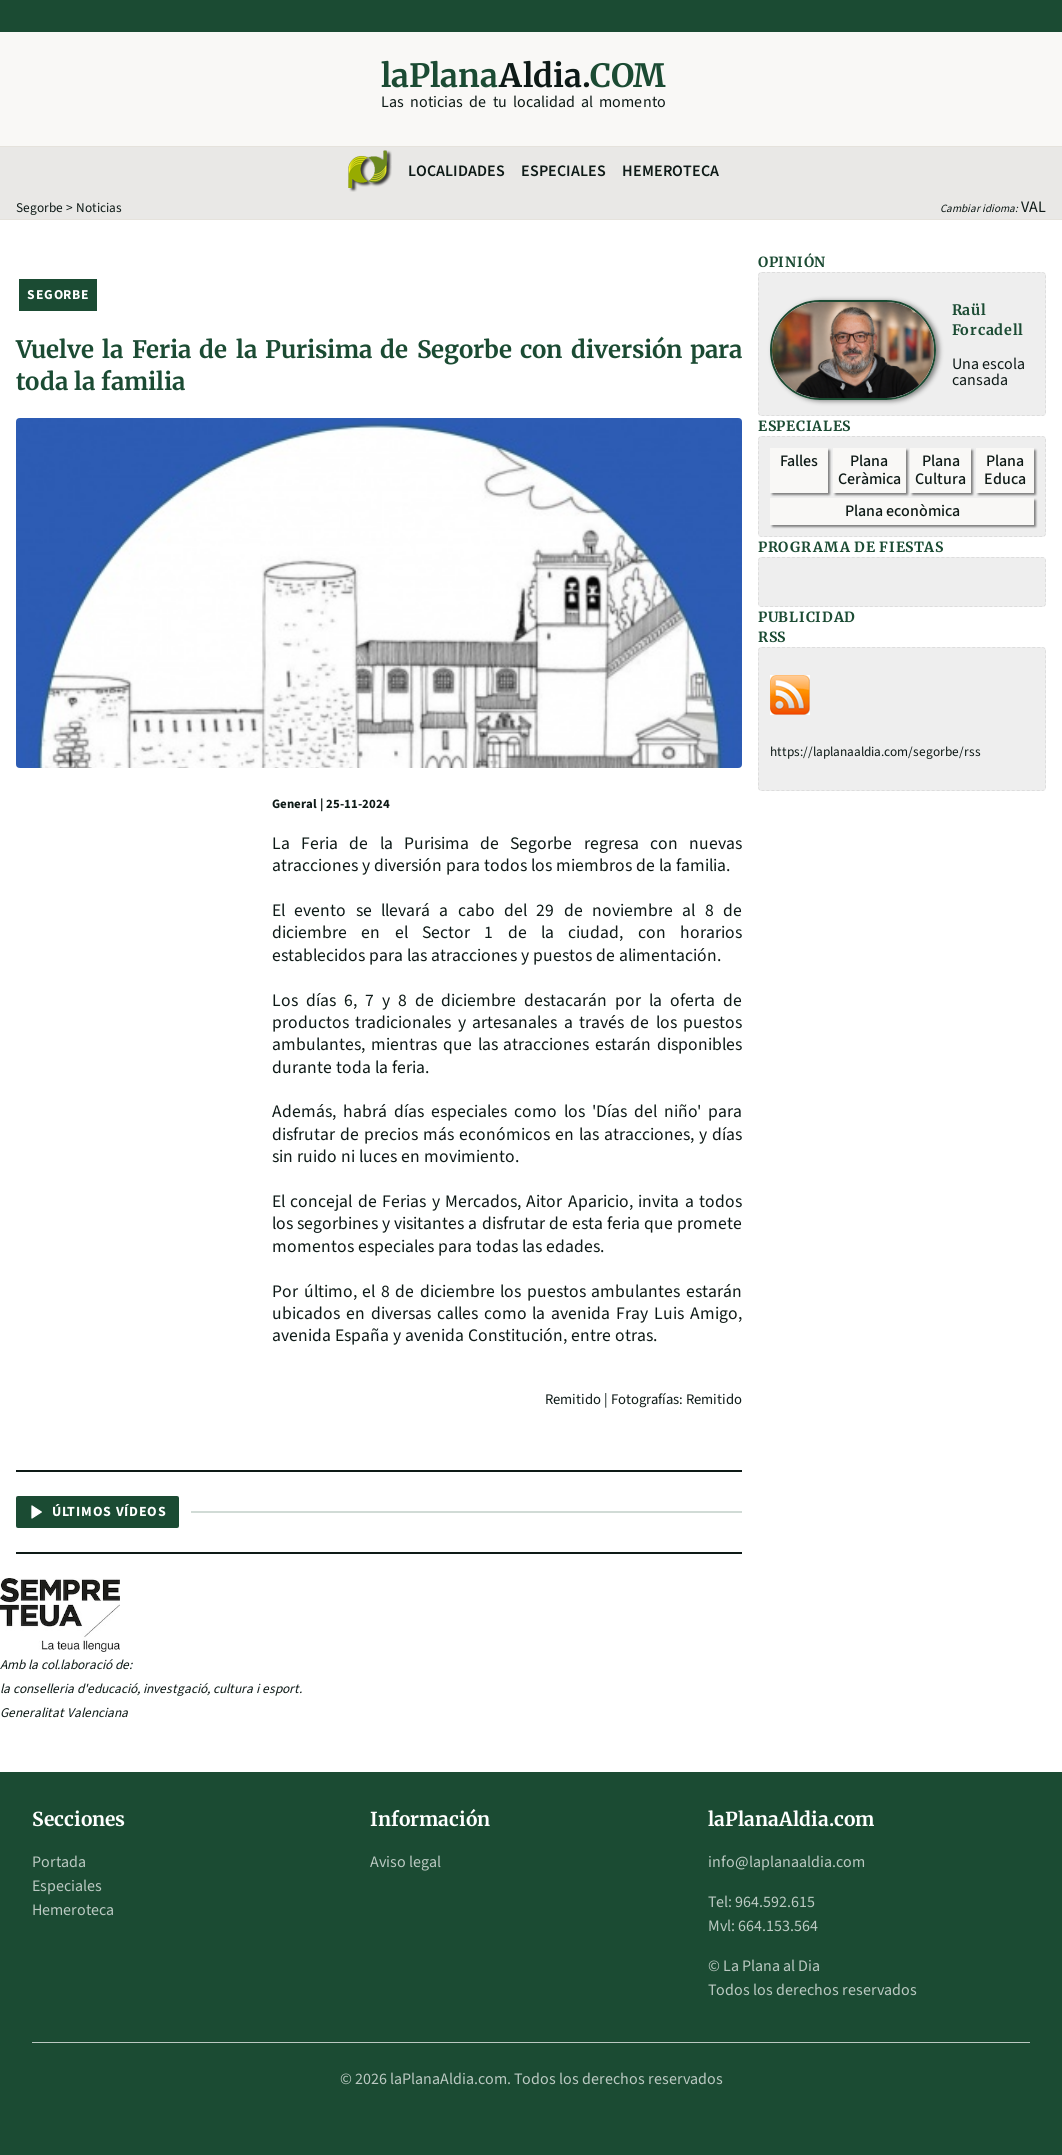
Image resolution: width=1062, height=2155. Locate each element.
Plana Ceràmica (869, 470)
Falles (799, 461)
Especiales (563, 171)
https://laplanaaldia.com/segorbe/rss (875, 751)
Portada (59, 1862)
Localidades (456, 171)
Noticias (99, 207)
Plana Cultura (940, 470)
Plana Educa (1005, 470)
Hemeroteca (670, 171)
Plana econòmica (902, 511)
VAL (1033, 207)
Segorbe (39, 207)
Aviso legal (405, 1862)
